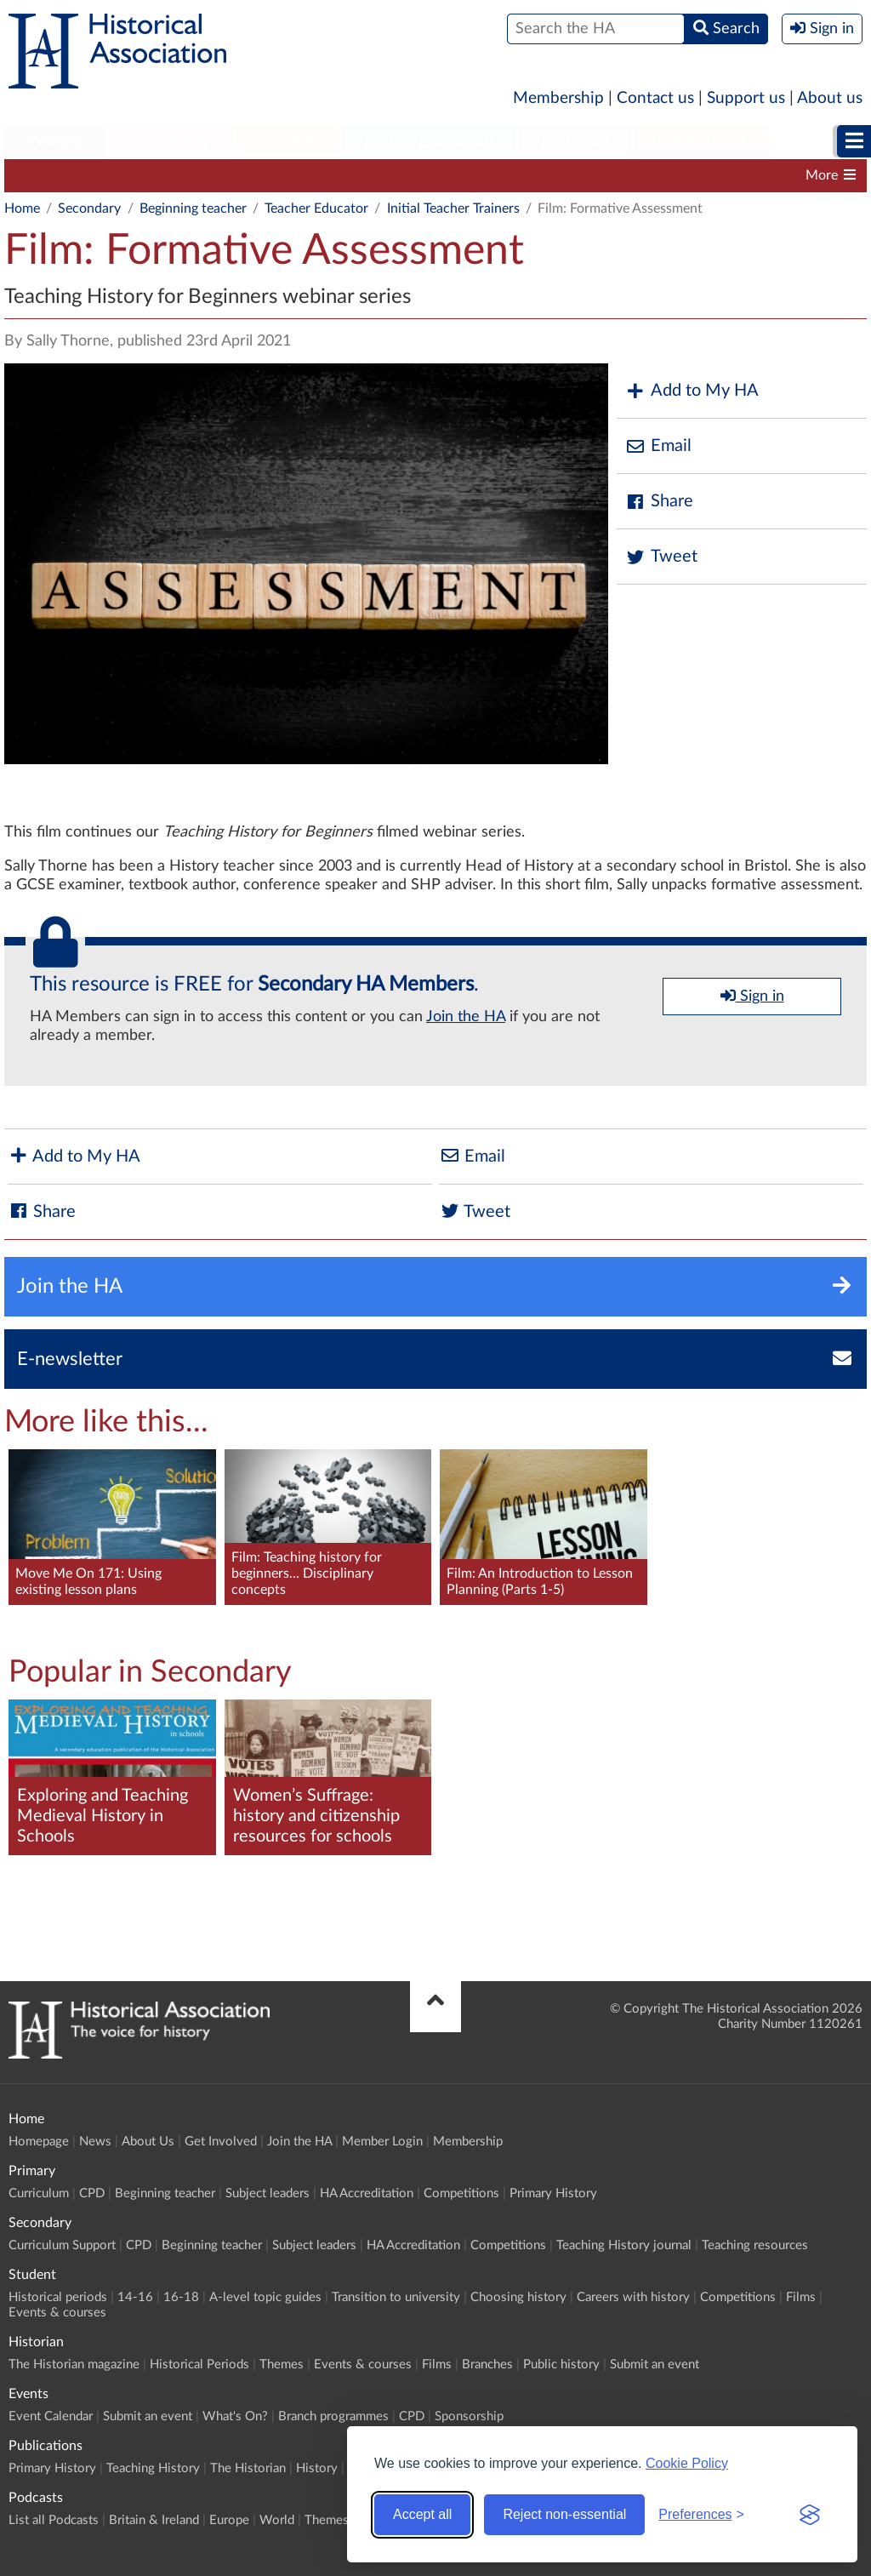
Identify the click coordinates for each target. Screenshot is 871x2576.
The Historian (248, 2468)
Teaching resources (755, 2245)
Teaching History (153, 2468)
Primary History (553, 2193)
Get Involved (221, 2141)
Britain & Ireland (154, 2520)
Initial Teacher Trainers (453, 208)
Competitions (629, 175)
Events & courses (57, 2312)
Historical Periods (199, 2364)
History (317, 2468)
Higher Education (428, 141)
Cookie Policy (687, 2463)
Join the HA (465, 1017)
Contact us (655, 98)
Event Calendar (51, 2416)
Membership (558, 98)
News (95, 2141)
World (276, 2520)
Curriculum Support (72, 175)
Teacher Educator (316, 208)
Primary (55, 141)
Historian (575, 141)
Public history (561, 2364)
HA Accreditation (511, 175)
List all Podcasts (54, 2520)
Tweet (661, 557)
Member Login (382, 2141)
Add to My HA (692, 391)
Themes (281, 2364)
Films (801, 2297)
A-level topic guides (265, 2297)
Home (22, 208)
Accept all (422, 2514)
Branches (487, 2364)
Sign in (752, 995)
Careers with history (633, 2297)
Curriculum (39, 2193)
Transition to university (396, 2297)
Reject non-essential (564, 2514)
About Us (148, 2141)
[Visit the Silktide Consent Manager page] (809, 2514)
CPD (171, 175)
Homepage (39, 2141)
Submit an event (654, 2364)
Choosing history (518, 2297)
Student (287, 141)
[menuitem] (55, 142)
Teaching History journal (624, 2245)
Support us (746, 98)
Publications (702, 141)
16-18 (181, 2297)
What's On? (235, 2416)
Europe (229, 2520)
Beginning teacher (264, 175)
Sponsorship (469, 2416)
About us (829, 98)
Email (658, 446)
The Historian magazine (74, 2364)
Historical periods (58, 2297)
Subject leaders (389, 175)
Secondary (171, 141)
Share (659, 502)
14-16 (135, 2297)
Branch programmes (333, 2416)
